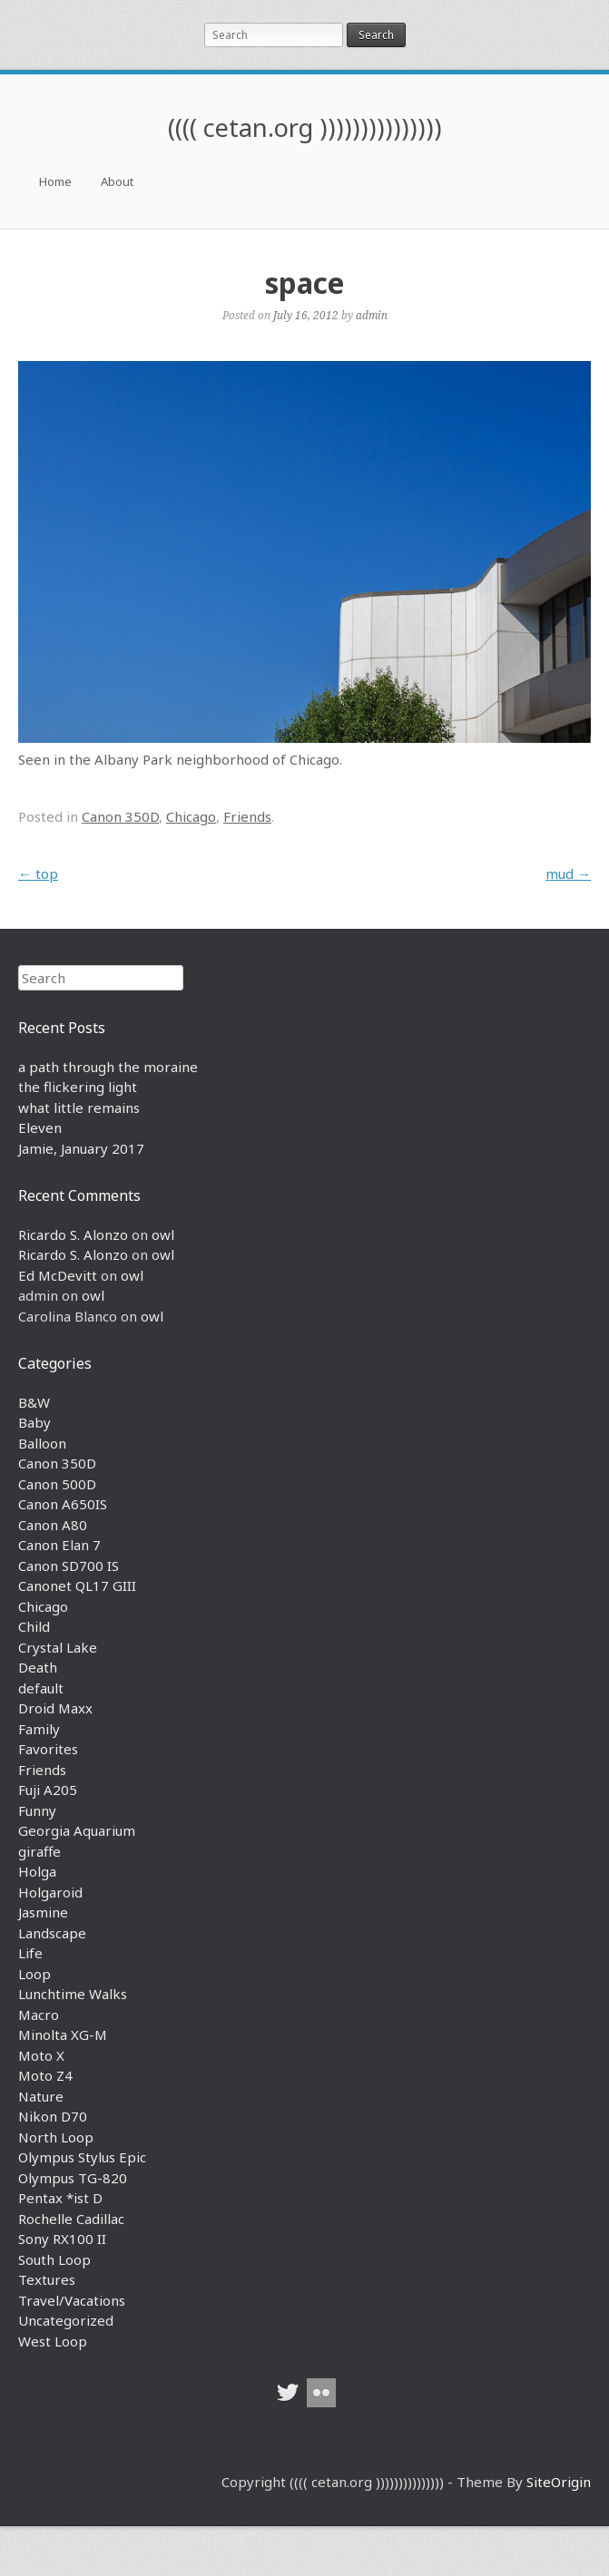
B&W (34, 1402)
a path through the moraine (108, 1067)
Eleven (40, 1127)
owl (163, 1234)
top (38, 873)
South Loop (54, 2259)
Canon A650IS (62, 1504)
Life (30, 1953)
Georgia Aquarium (76, 1830)
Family (39, 1729)
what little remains (79, 1107)
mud (568, 873)
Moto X (41, 2055)
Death (37, 1667)
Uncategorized (65, 2320)
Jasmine (43, 1912)
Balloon (42, 1443)
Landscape (52, 1933)
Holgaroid (50, 1892)
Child (34, 1626)
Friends (247, 816)
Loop (34, 1974)
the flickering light (77, 1087)
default (41, 1688)
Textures (46, 2279)
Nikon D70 (52, 2116)
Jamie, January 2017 (81, 1148)
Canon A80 (52, 1525)
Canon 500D (57, 1484)
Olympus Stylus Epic (82, 2157)
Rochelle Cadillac (71, 2219)
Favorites (48, 1749)
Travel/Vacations (71, 2300)
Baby (34, 1422)
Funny (37, 1810)
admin (372, 314)
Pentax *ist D (60, 2198)
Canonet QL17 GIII (77, 1585)
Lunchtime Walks (72, 1994)
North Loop (55, 2137)
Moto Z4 (45, 2075)
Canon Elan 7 (59, 1545)
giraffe (39, 1851)
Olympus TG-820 (72, 2178)
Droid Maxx (55, 1708)
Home (55, 181)
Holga (37, 1871)
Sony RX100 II (62, 2239)
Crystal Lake (57, 1647)
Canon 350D (120, 816)
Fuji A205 (47, 1790)
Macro (38, 2014)
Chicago (191, 816)
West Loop (52, 2341)
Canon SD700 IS (68, 1565)
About (117, 181)
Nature (41, 2096)
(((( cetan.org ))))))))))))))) (305, 127)
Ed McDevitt (57, 1275)
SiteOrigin (558, 2482)
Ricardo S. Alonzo (73, 1234)
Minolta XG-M (62, 2034)
